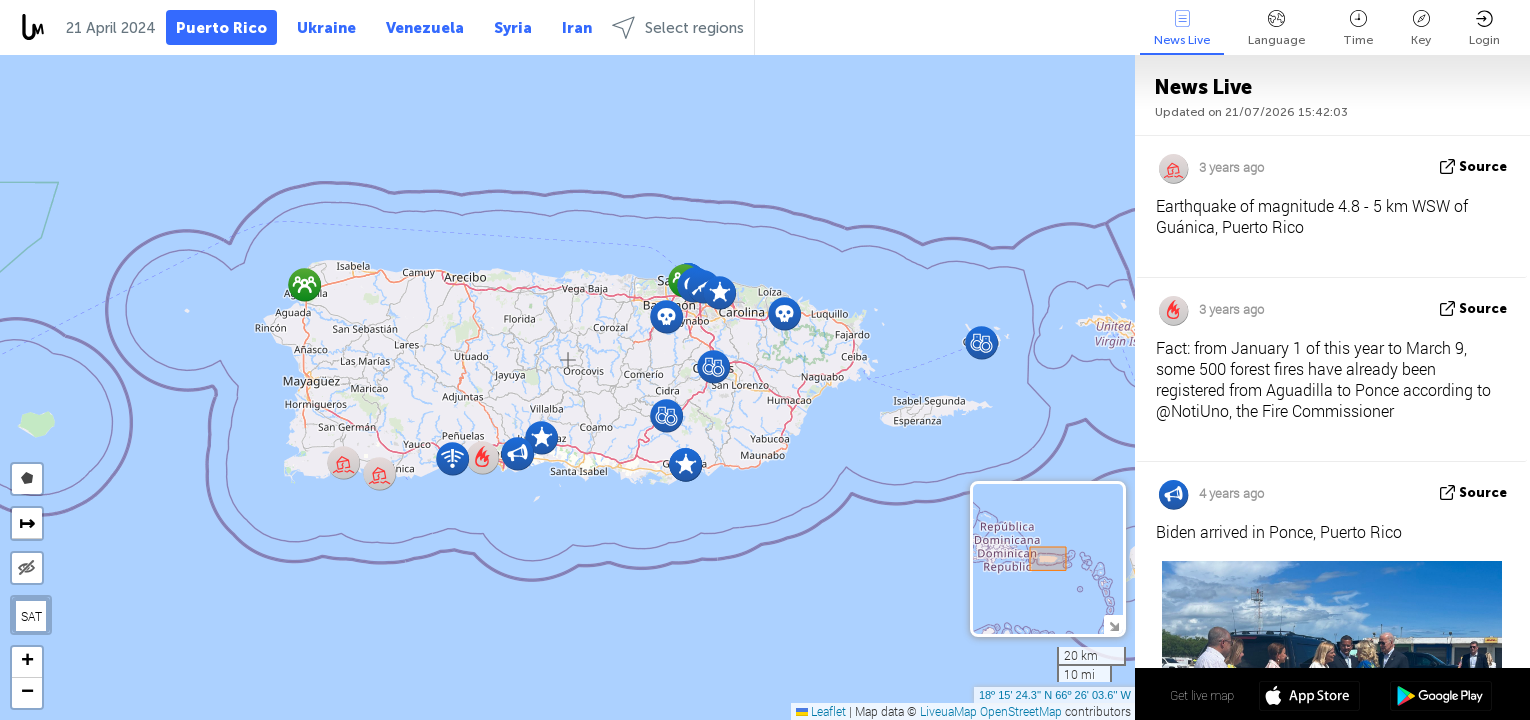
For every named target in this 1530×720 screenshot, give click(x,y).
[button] (719, 292)
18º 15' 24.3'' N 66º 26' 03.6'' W (1055, 695)
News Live (1182, 28)
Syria (513, 28)
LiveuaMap (948, 711)
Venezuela (425, 28)
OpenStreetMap (1021, 711)
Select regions (678, 27)
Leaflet (821, 711)
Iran (577, 28)
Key (1421, 28)
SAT (31, 616)
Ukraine (326, 28)
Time (1358, 28)
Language (1276, 28)
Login (1484, 28)
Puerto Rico (221, 28)
